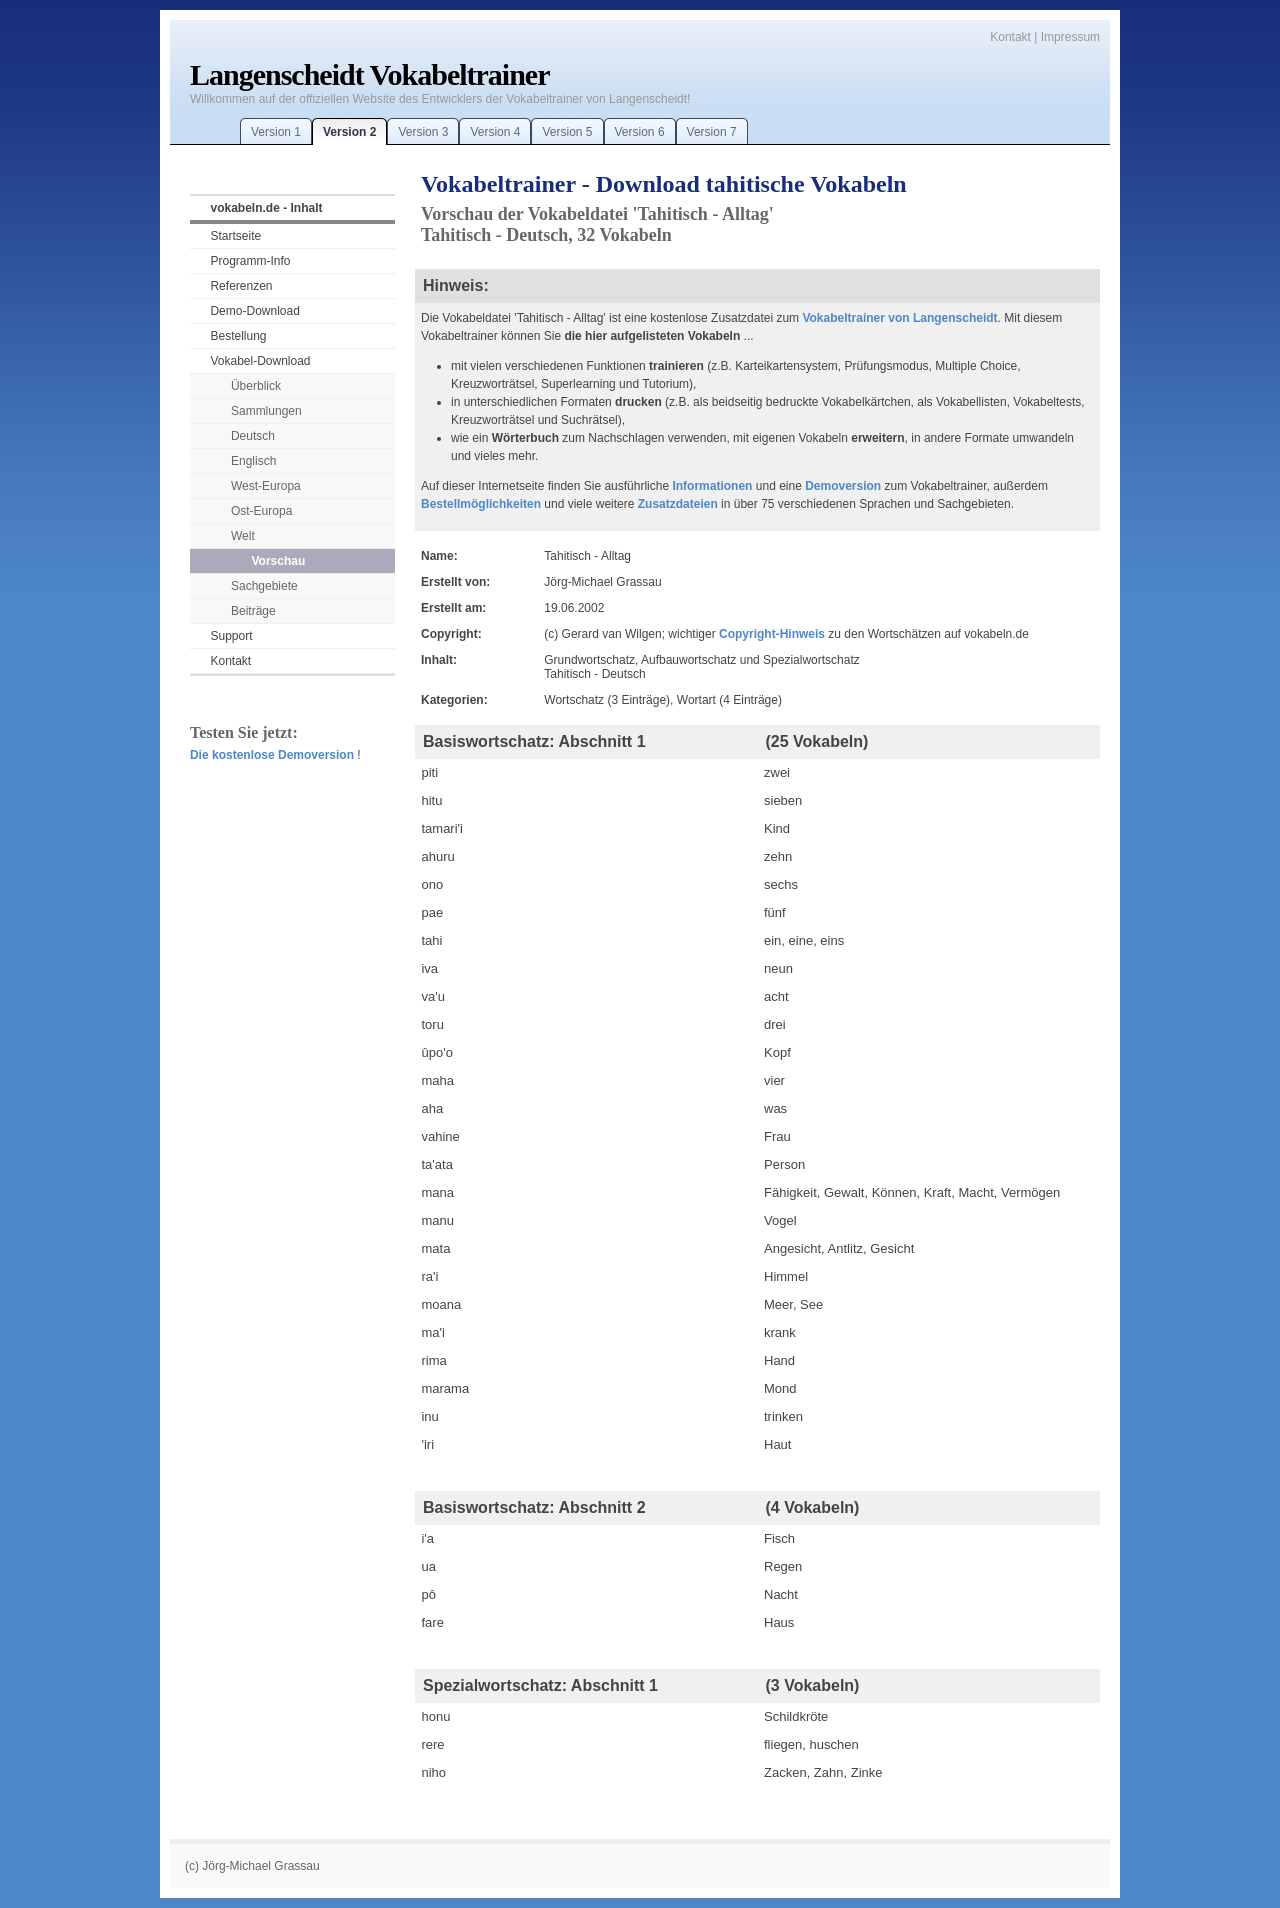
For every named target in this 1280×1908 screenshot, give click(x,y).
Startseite (235, 236)
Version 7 (712, 132)
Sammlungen (266, 411)
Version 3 (423, 132)
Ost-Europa (261, 511)
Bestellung (238, 336)
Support (231, 636)
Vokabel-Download (260, 361)
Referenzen (241, 286)
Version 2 (349, 132)
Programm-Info (250, 261)
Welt (243, 536)
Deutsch (253, 436)
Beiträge (253, 611)
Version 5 (567, 132)
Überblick (256, 386)
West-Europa (266, 486)
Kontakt (1010, 37)
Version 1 (276, 132)
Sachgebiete (264, 586)
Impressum (1070, 37)
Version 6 (640, 132)
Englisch (253, 461)
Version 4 (495, 132)
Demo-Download (254, 311)
